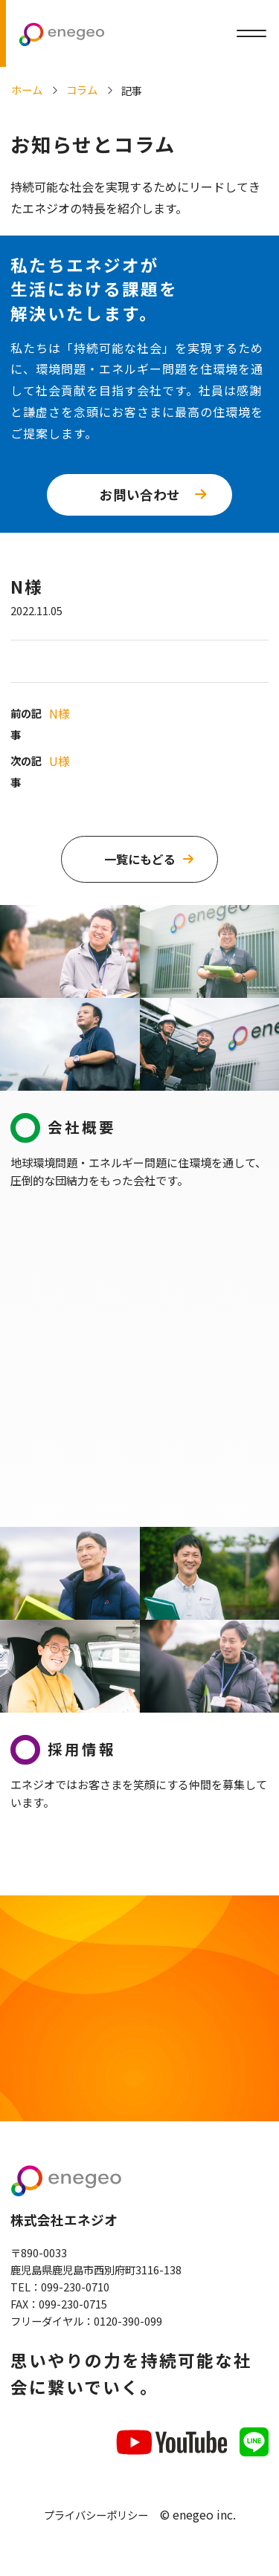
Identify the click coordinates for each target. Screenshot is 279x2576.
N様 (62, 713)
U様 (62, 761)
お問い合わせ (140, 494)
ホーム (26, 89)
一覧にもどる (140, 859)
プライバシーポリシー (96, 2523)
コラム (81, 89)
